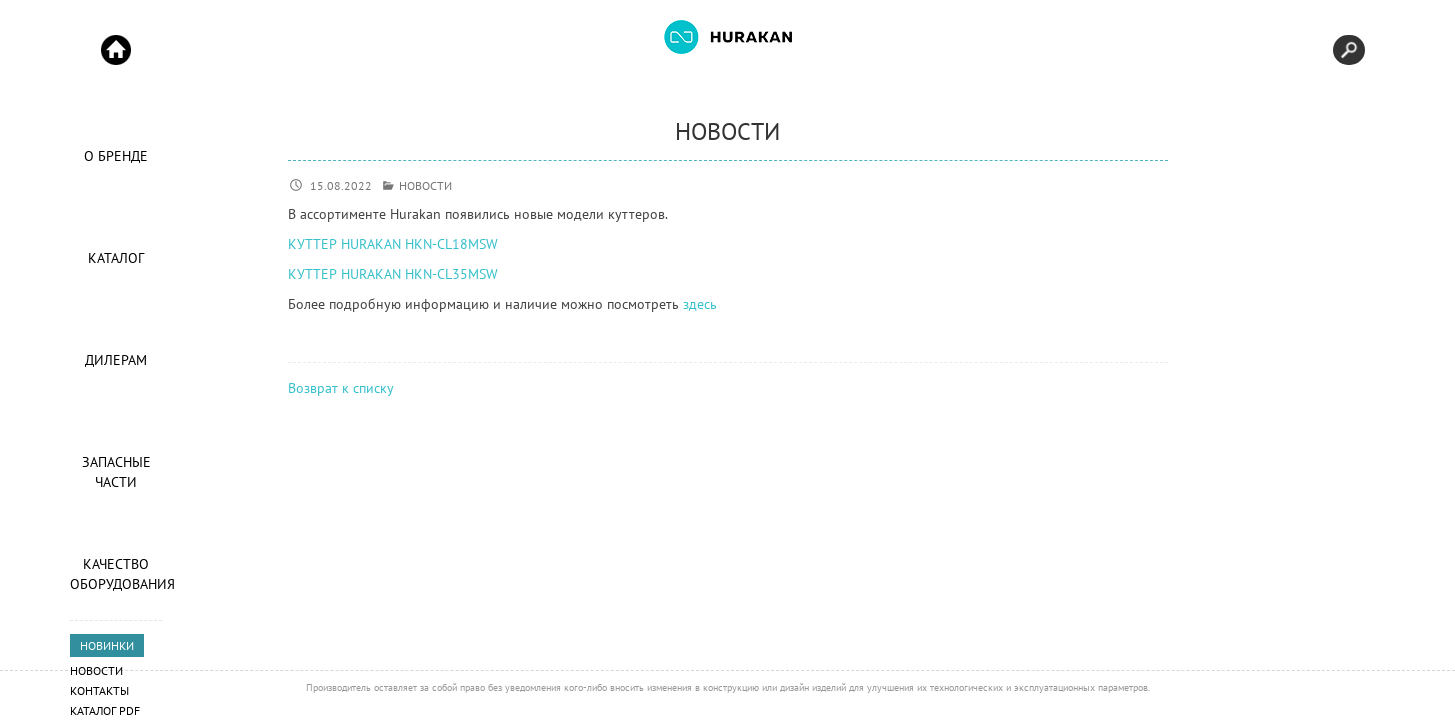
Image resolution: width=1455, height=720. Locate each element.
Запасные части (116, 472)
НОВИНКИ (107, 645)
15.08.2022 (341, 185)
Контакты (99, 690)
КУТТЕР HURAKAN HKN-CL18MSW (393, 244)
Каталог (116, 258)
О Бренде (116, 156)
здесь (700, 304)
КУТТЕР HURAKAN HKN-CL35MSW (393, 274)
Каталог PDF (105, 710)
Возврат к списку (341, 388)
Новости (96, 670)
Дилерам (116, 360)
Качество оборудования (116, 574)
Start (116, 50)
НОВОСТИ (425, 185)
